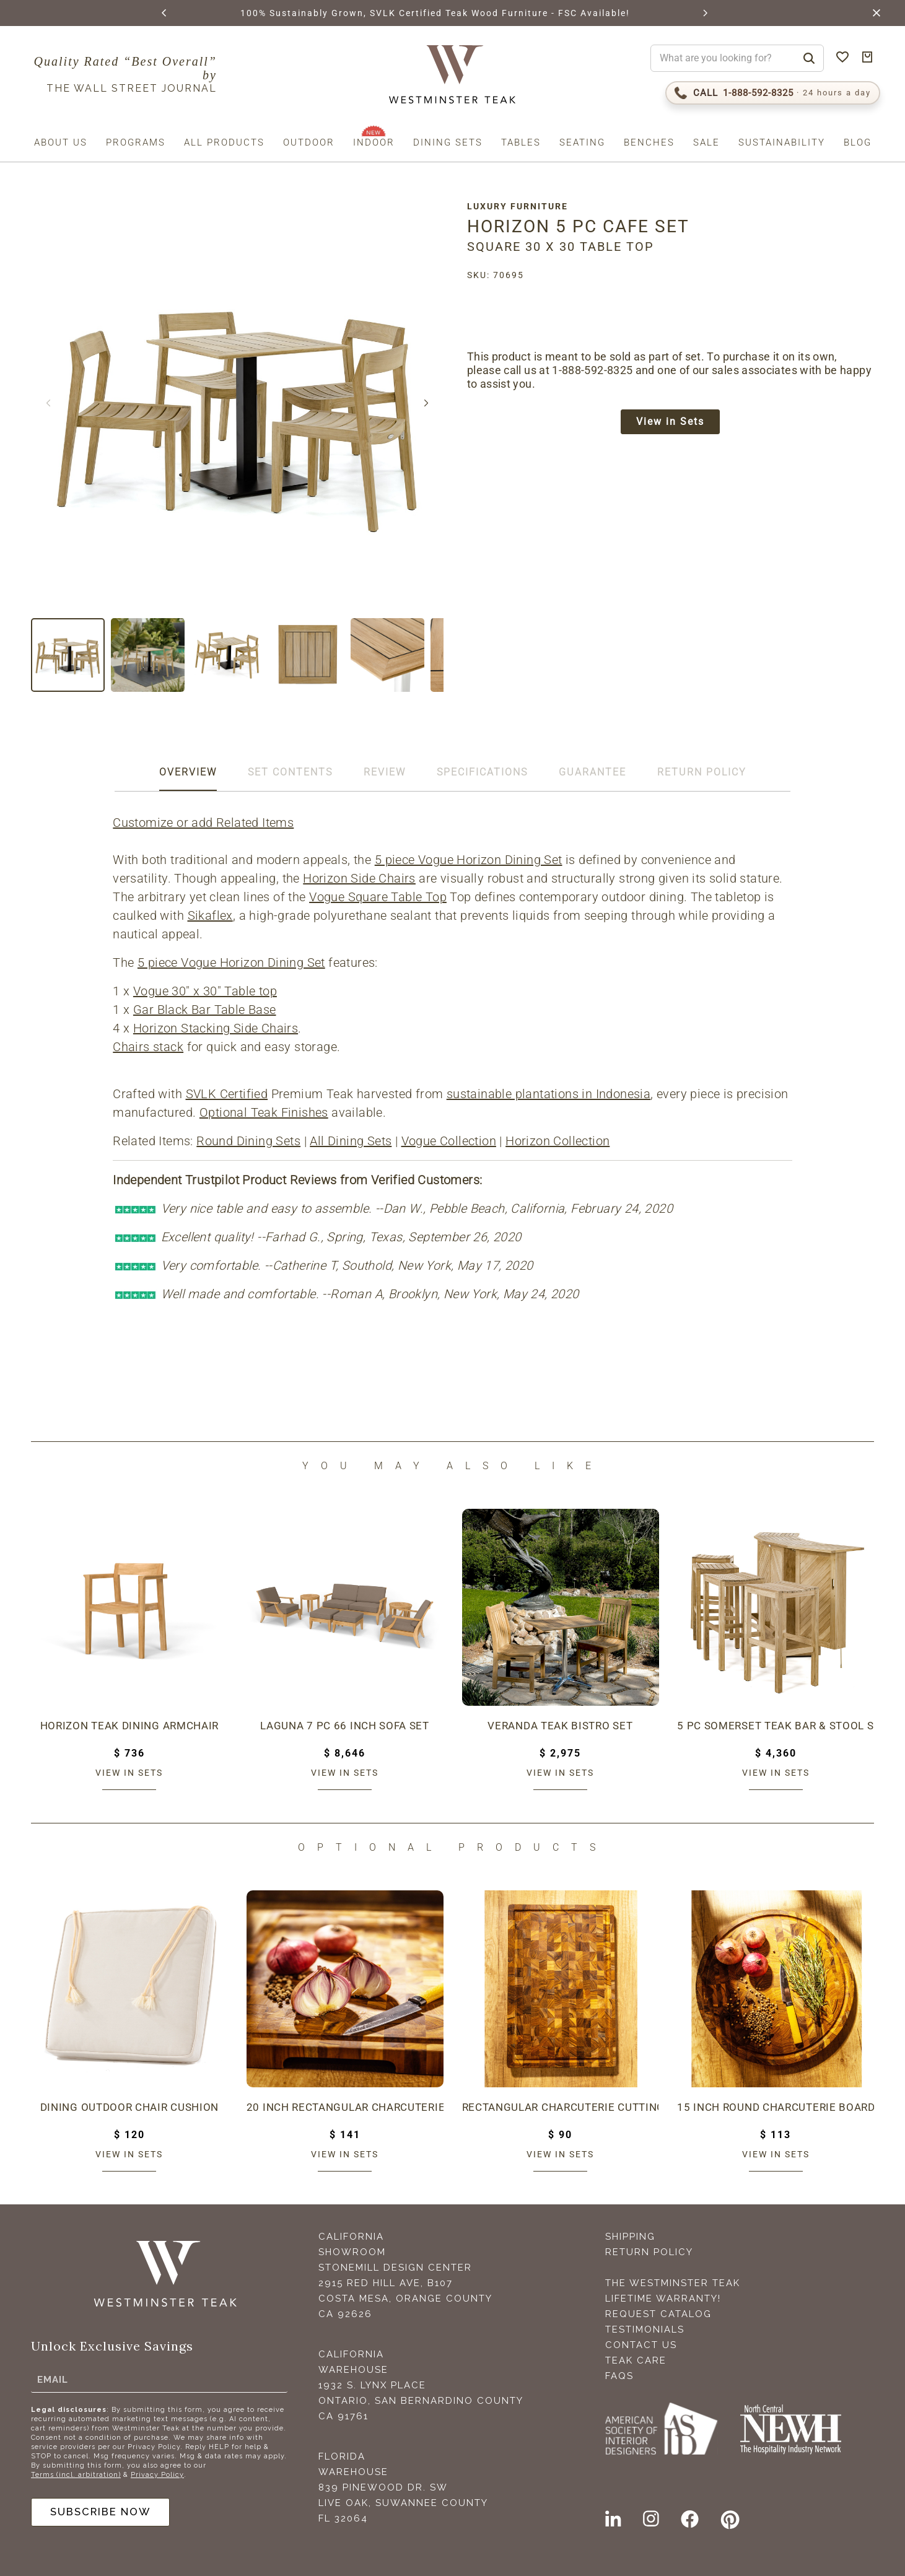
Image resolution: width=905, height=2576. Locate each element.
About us (60, 142)
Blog (858, 142)
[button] (163, 13)
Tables (521, 142)
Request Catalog (658, 2314)
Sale (706, 142)
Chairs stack (150, 1046)
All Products (224, 142)
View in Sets (676, 423)
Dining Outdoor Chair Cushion (129, 2107)
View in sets (129, 1773)
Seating (582, 142)
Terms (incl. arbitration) (76, 2473)
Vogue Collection (450, 1140)
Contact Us (641, 2345)
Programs (135, 142)
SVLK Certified (228, 1093)
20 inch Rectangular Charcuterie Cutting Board (345, 2107)
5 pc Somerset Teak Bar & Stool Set (775, 1725)
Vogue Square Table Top (379, 896)
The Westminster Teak (672, 2283)
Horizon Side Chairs (361, 878)
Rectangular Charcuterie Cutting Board (560, 2107)
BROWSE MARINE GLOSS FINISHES (286, 13)
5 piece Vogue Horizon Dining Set (470, 859)
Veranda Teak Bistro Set (560, 1725)
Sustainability (781, 142)
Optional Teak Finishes (265, 1112)
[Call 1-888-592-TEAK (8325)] (772, 93)
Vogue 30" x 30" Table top (207, 991)
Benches (649, 142)
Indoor (374, 142)
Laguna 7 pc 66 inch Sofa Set (345, 1725)
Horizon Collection (559, 1140)
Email (52, 2377)
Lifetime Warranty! (663, 2298)
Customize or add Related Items (205, 822)
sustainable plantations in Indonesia (550, 1093)
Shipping (630, 2236)
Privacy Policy (157, 2473)
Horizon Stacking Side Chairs (217, 1028)
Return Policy (649, 2252)
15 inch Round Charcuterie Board (775, 2107)
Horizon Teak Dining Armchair (129, 1725)
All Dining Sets (352, 1140)
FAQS (619, 2376)
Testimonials (644, 2329)
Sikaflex (211, 915)
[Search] (809, 58)
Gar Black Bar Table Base (206, 1009)
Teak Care (636, 2360)
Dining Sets (448, 142)
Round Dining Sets (250, 1140)
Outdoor (308, 142)
